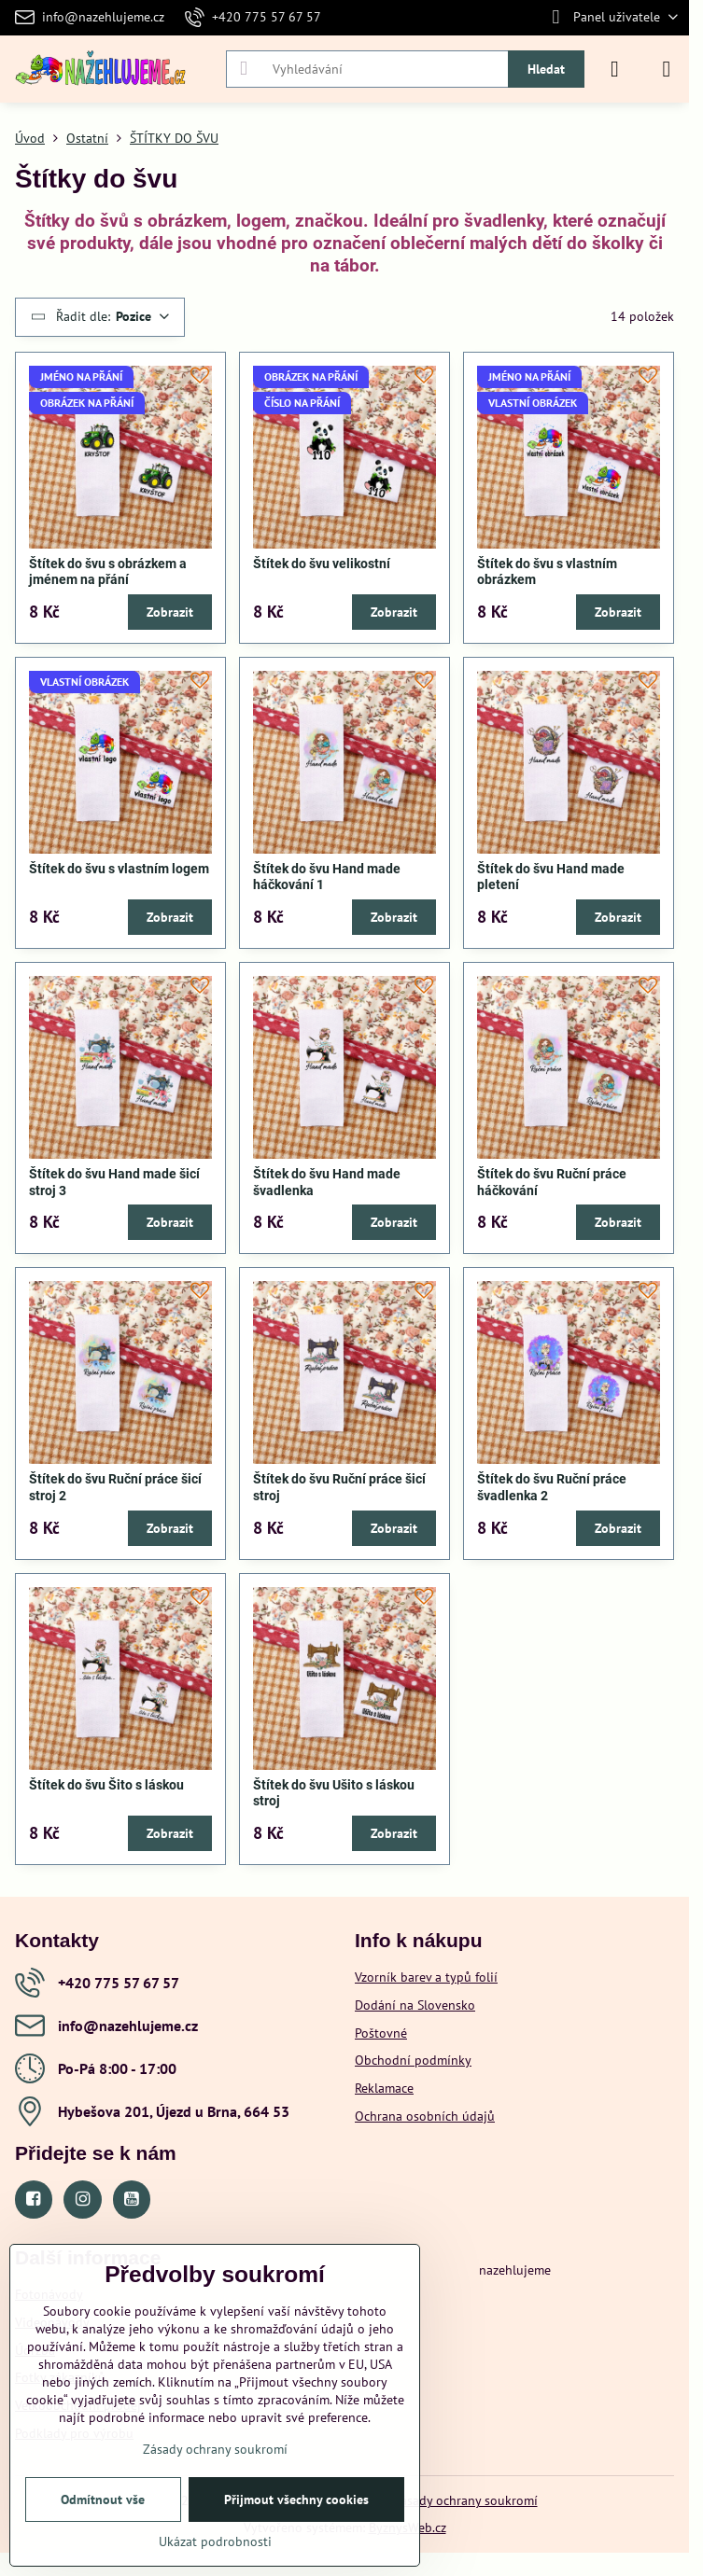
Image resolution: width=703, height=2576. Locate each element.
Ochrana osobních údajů (425, 2116)
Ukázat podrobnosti (215, 2541)
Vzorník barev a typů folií (426, 1977)
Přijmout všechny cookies (296, 2499)
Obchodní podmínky (413, 2060)
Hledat (546, 69)
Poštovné (381, 2033)
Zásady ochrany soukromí (465, 2500)
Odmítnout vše (103, 2499)
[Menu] (666, 69)
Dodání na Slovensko (415, 2005)
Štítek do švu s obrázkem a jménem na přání (108, 572)
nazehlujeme (515, 2270)
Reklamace (384, 2088)
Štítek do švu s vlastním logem (119, 868)
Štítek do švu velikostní (321, 563)
